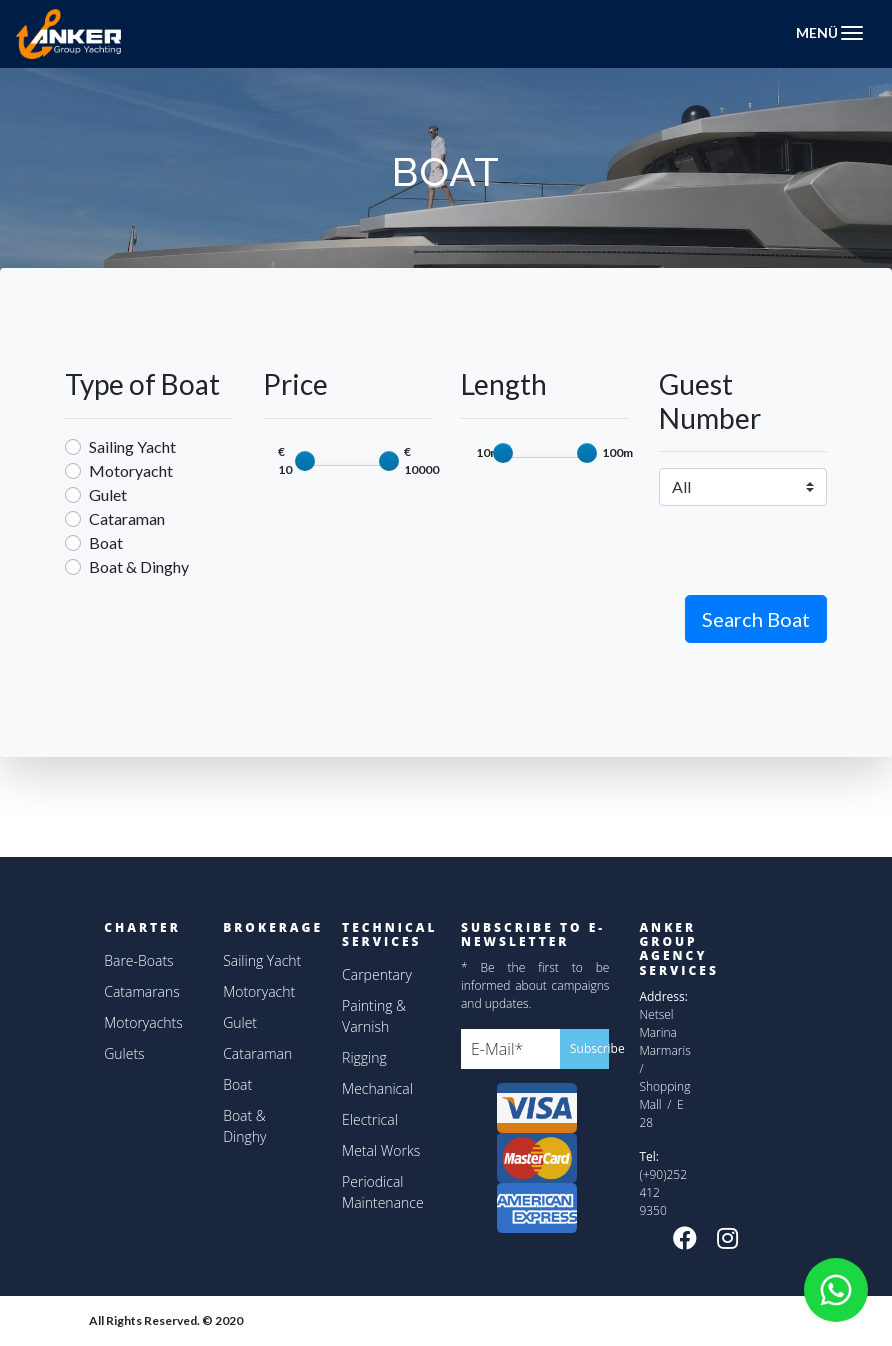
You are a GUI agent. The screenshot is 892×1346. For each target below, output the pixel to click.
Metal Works (381, 1150)
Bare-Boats (138, 960)
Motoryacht (131, 470)
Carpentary (377, 974)
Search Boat (756, 619)
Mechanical (377, 1088)
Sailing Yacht (132, 446)
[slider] (305, 461)
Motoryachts (143, 1022)
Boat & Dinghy (139, 566)
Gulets (124, 1053)
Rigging (364, 1057)
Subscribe (589, 1048)
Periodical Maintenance (383, 1192)
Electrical (370, 1119)
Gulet (108, 494)
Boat (106, 542)
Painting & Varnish (374, 1016)
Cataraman (127, 518)
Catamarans (142, 991)
